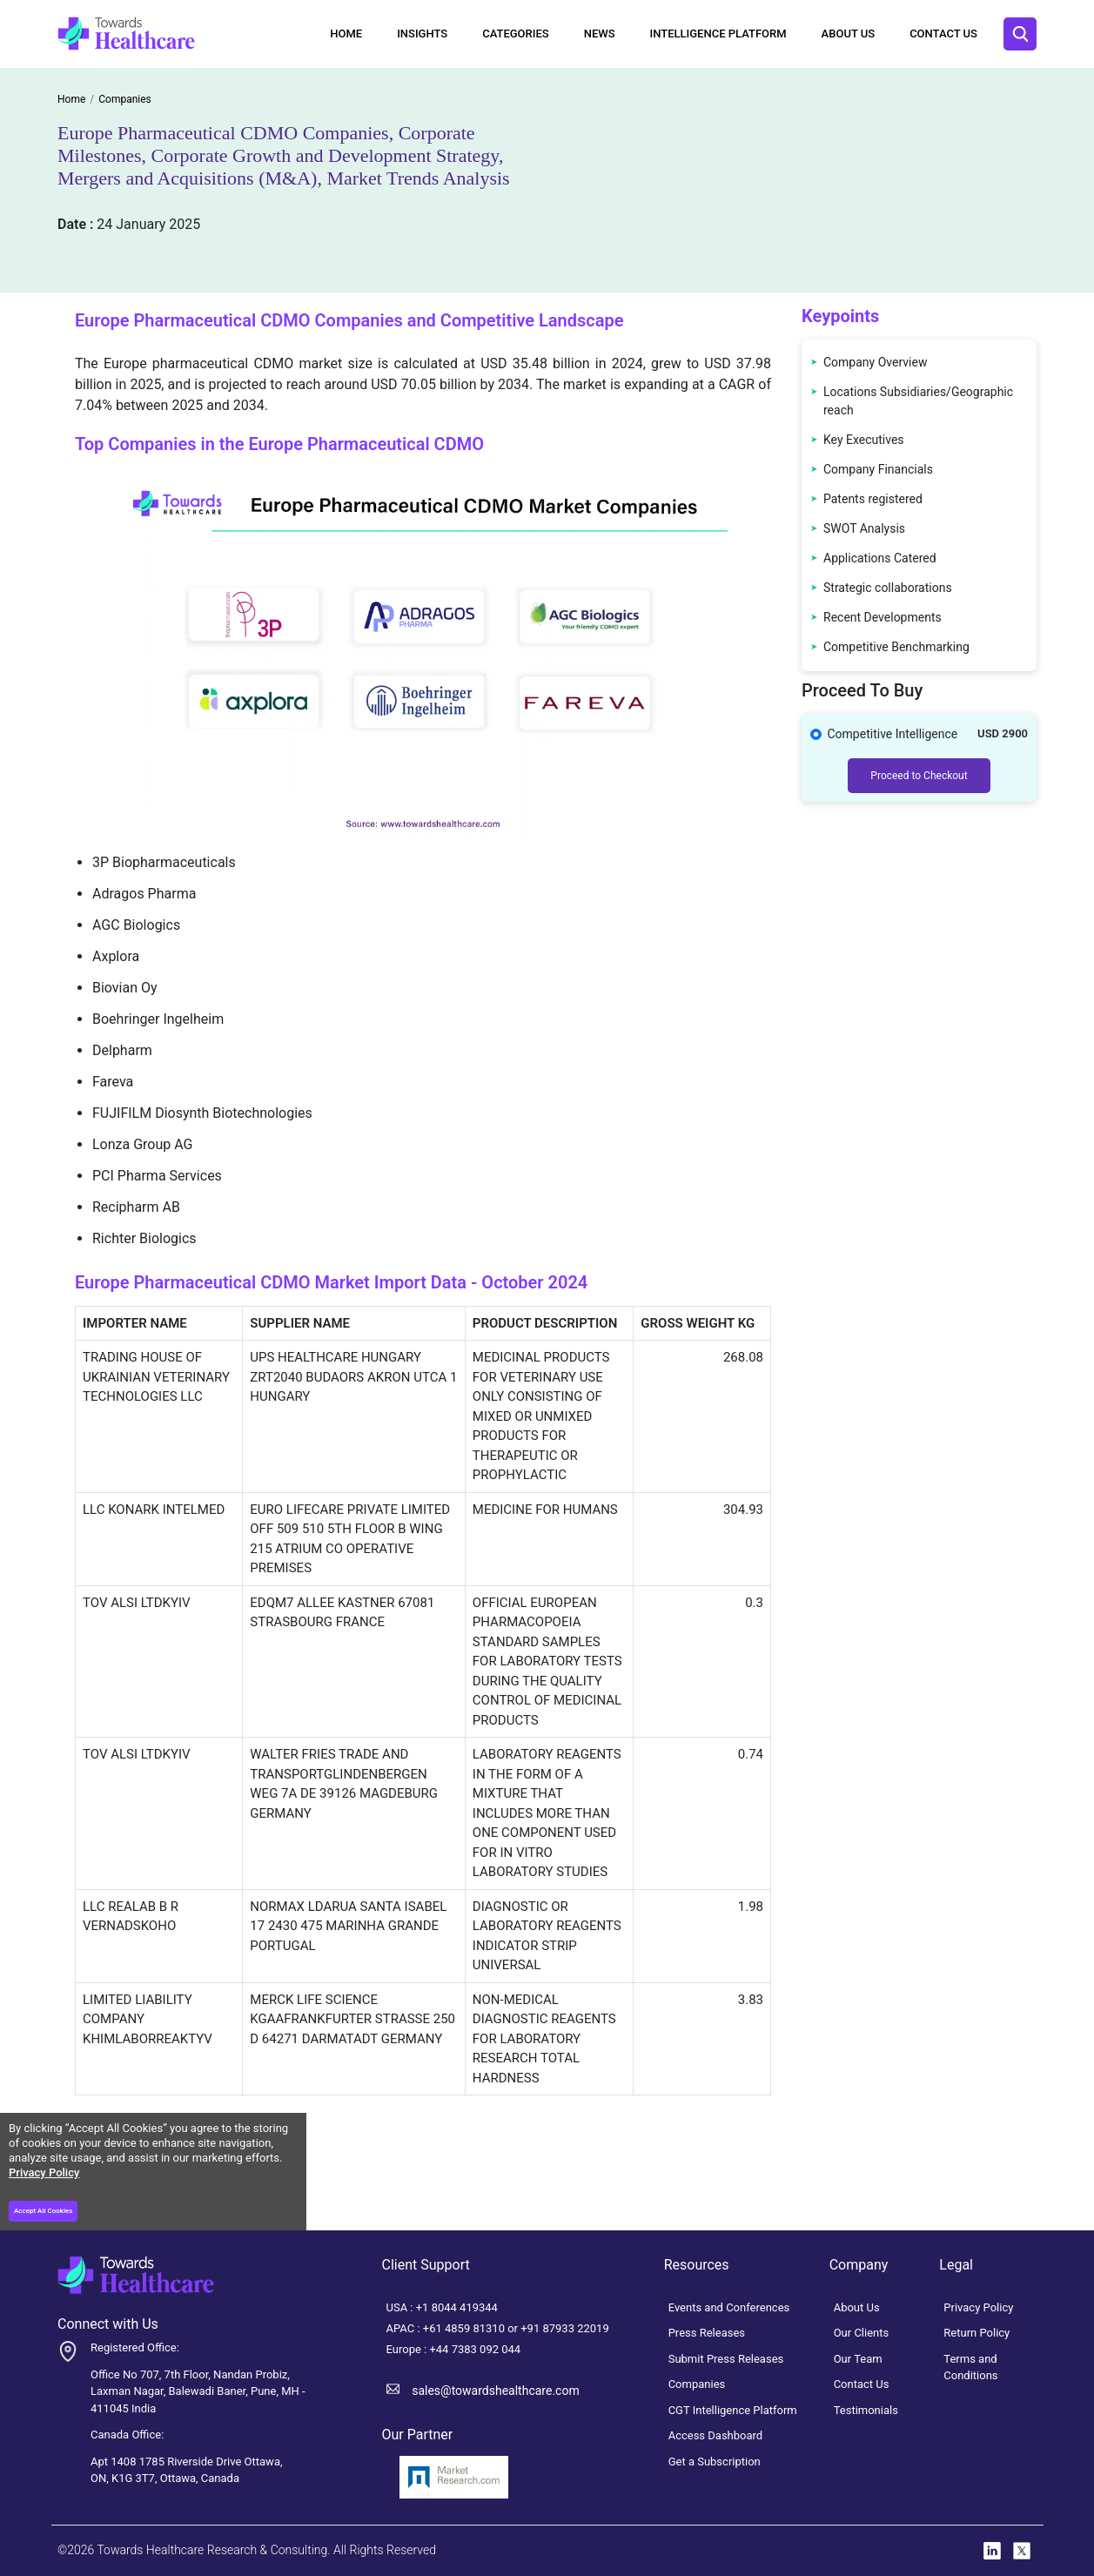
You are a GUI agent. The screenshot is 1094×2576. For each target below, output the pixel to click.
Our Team (858, 2358)
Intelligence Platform (718, 33)
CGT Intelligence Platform (732, 2410)
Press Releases (706, 2332)
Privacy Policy (44, 2172)
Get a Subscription (714, 2461)
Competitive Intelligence (893, 734)
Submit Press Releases (726, 2358)
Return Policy (976, 2332)
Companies (697, 2384)
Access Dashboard (715, 2435)
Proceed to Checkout (918, 776)
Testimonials (866, 2410)
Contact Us (943, 33)
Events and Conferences (729, 2307)
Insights (422, 33)
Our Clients (861, 2332)
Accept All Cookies (43, 2211)
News (599, 33)
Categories (515, 33)
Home (346, 33)
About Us (849, 33)
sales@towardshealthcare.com (495, 2391)
